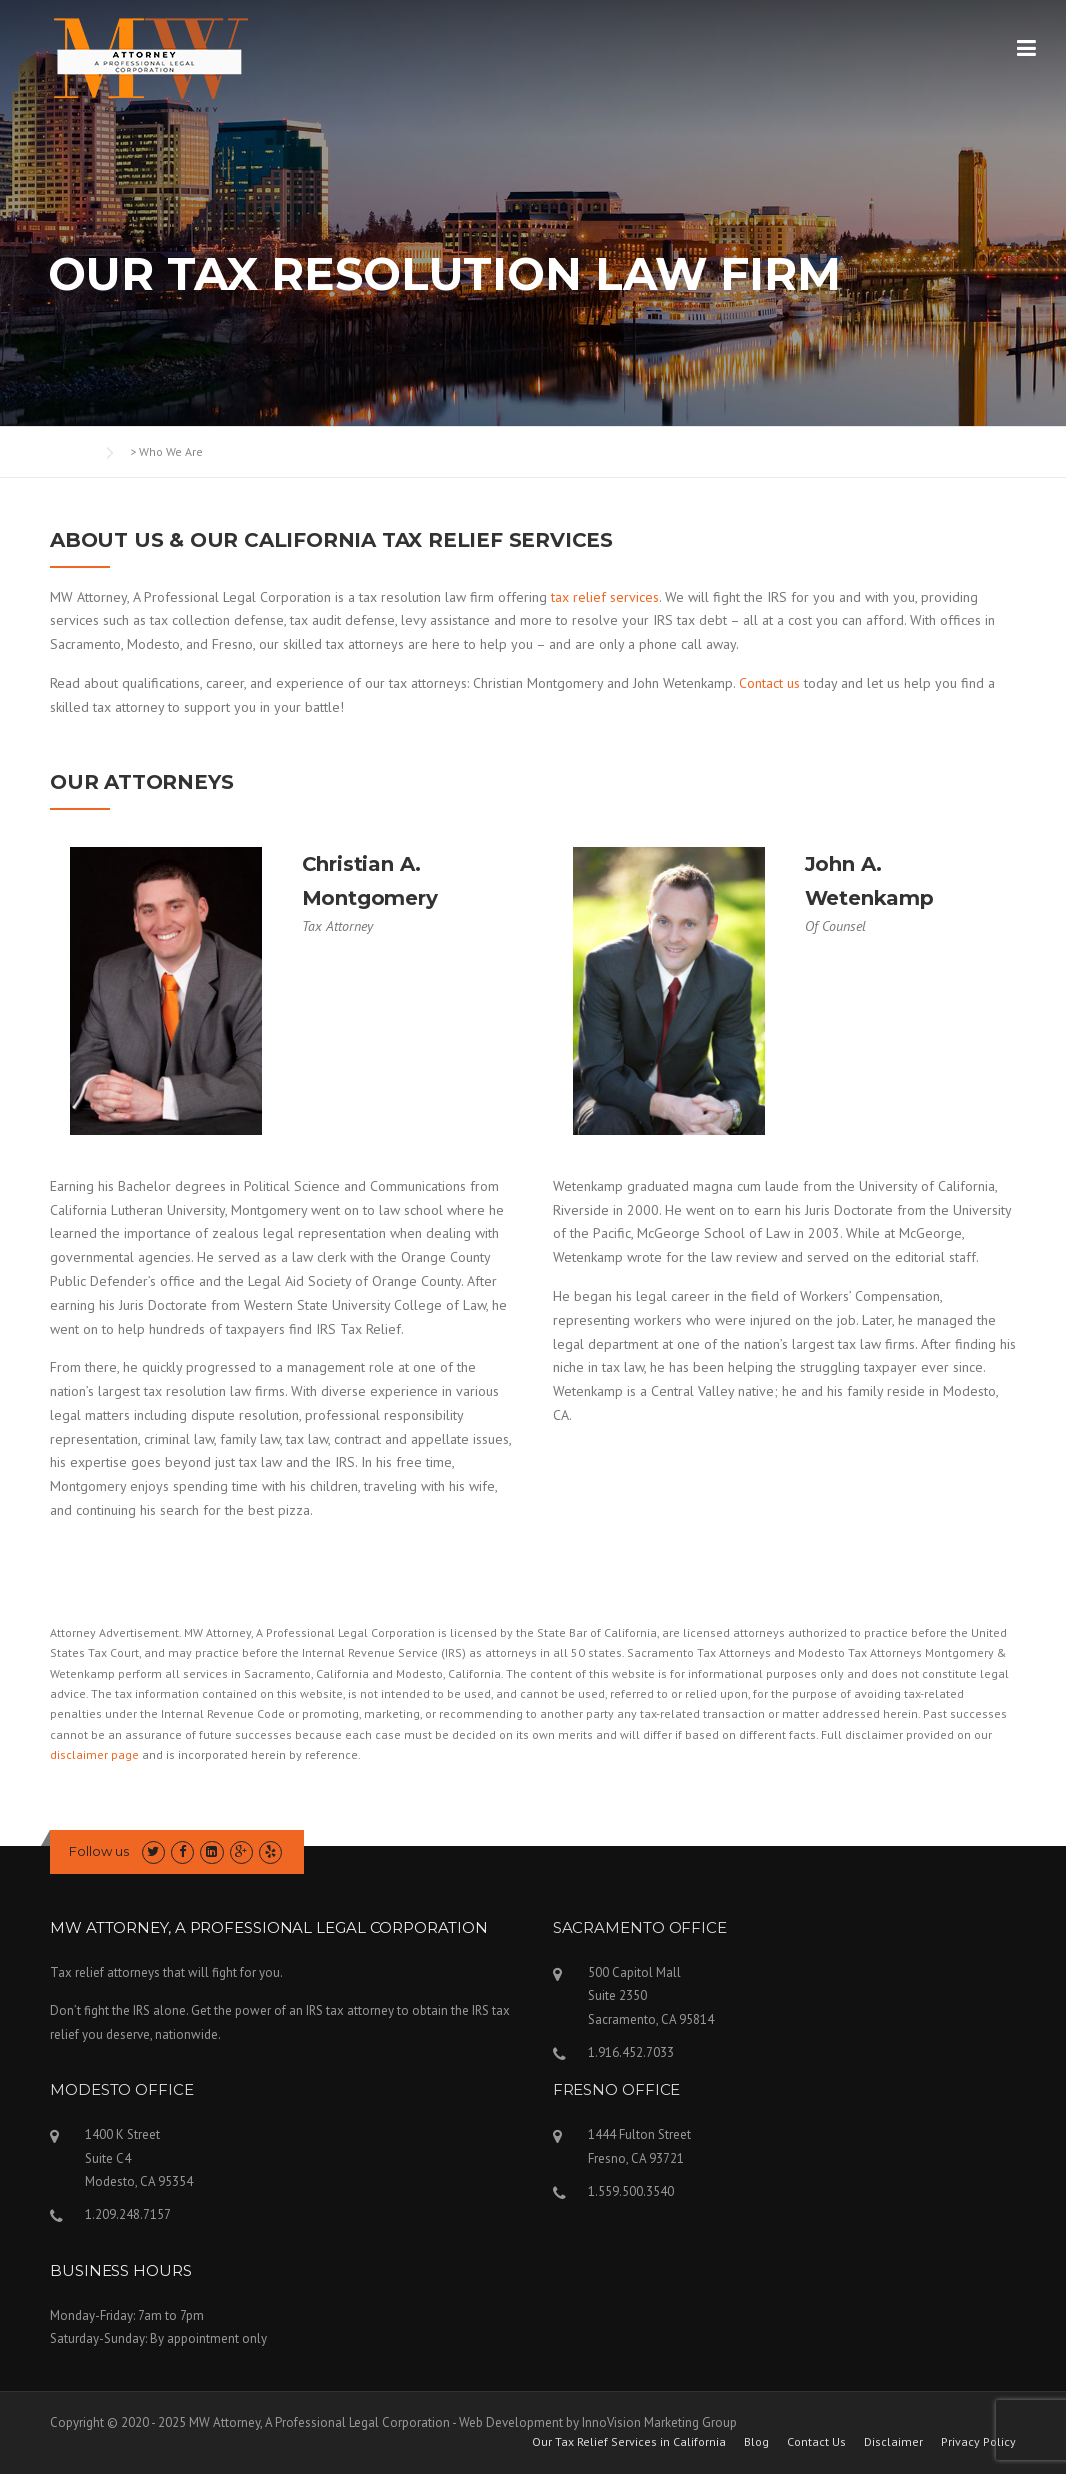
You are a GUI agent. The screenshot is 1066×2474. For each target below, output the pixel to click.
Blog (756, 2442)
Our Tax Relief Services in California (629, 2442)
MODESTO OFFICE (122, 2089)
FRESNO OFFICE (617, 2089)
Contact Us (816, 2442)
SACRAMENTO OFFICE (640, 1927)
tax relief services (605, 597)
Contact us (769, 683)
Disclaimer (893, 2442)
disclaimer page (94, 1754)
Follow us (99, 1851)
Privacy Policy (978, 2442)
